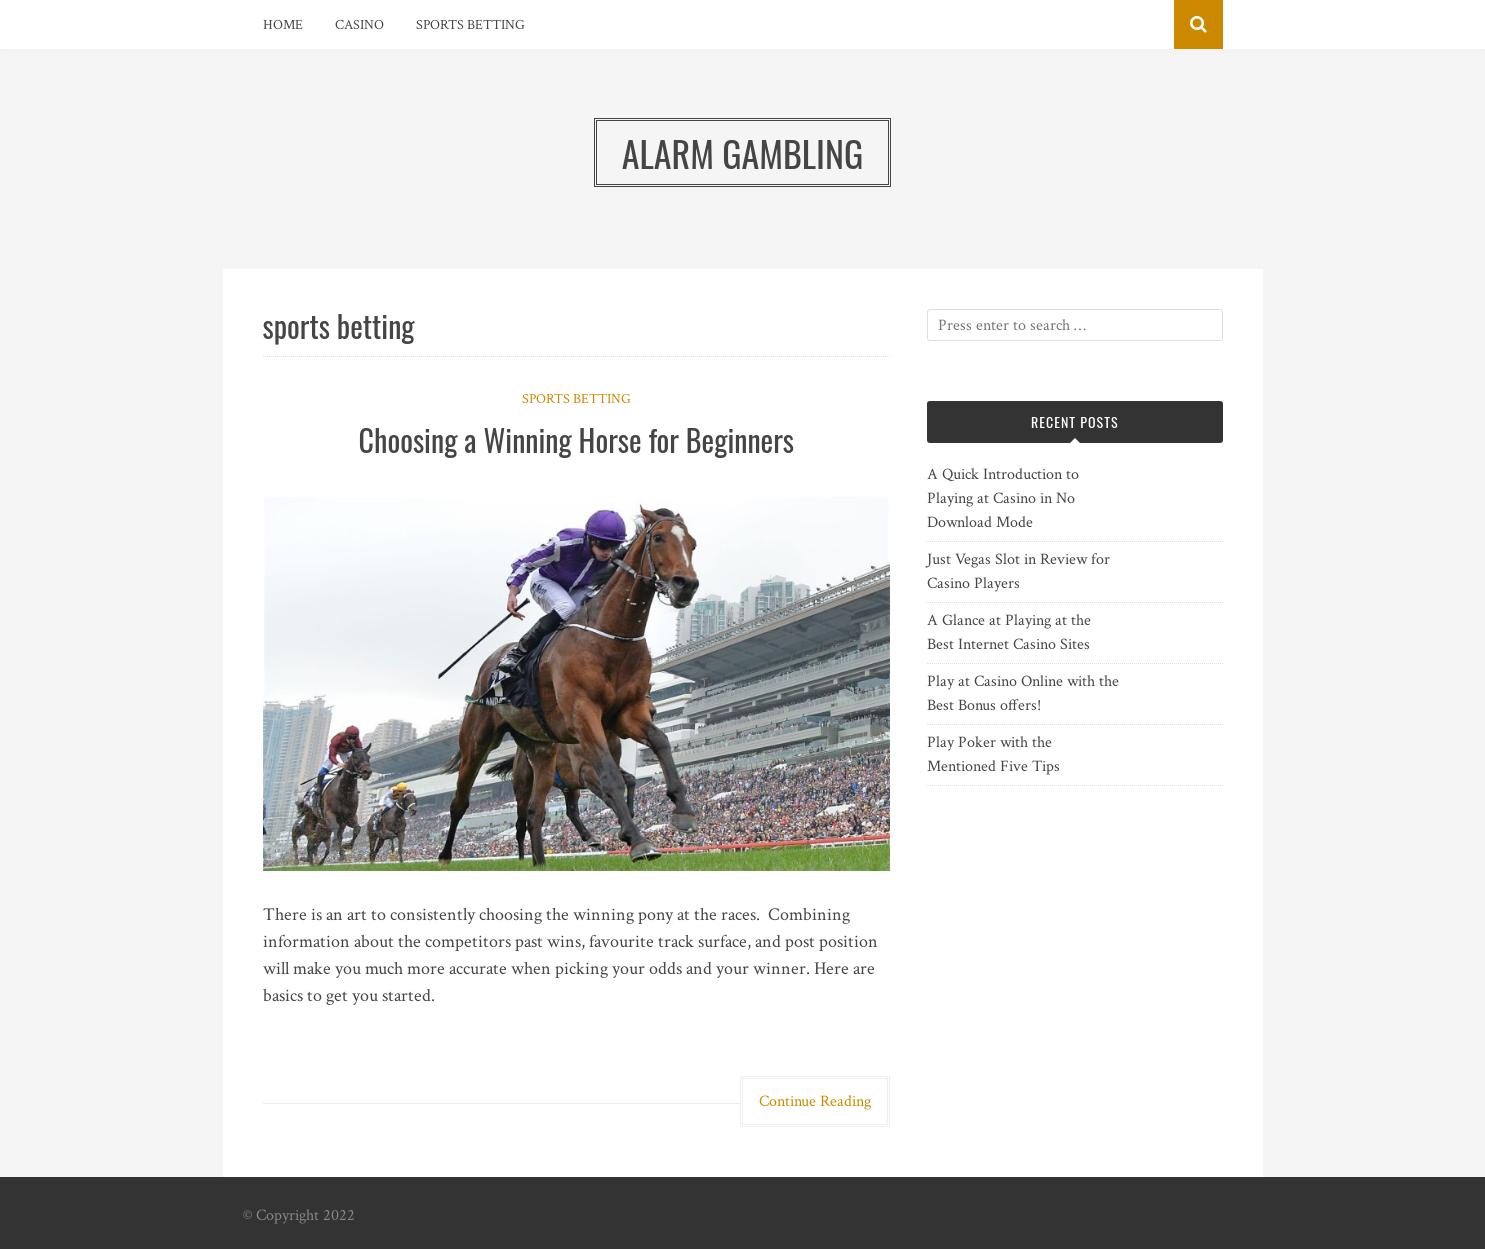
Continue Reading (815, 1101)
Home (283, 25)
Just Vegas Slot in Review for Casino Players (1018, 571)
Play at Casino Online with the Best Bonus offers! (1023, 693)
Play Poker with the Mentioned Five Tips (993, 754)
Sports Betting (470, 25)
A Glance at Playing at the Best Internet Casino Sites (1009, 632)
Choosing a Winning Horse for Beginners (576, 439)
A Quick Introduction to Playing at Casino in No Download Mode (1003, 498)
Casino (359, 25)
